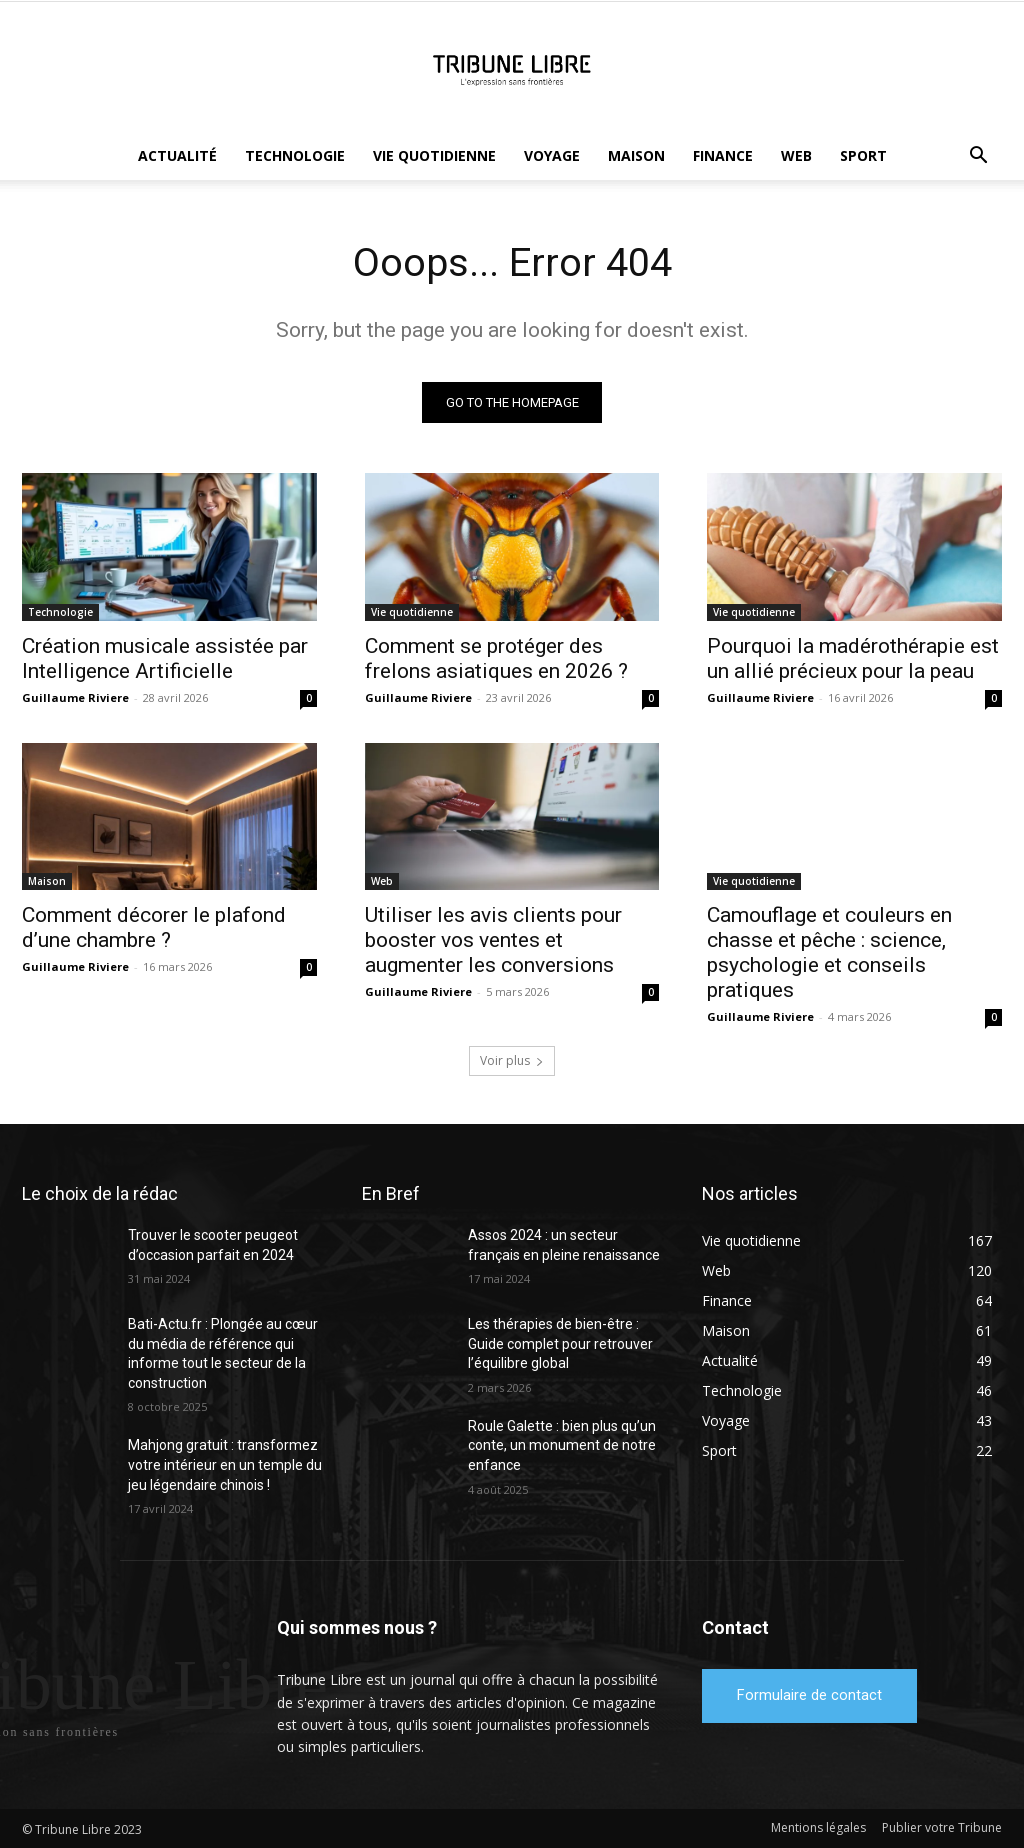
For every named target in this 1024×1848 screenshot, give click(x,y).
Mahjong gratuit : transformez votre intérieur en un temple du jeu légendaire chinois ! (225, 1465)
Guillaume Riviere (75, 697)
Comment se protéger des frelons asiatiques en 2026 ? (496, 658)
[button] (978, 157)
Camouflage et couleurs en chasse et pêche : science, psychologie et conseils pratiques (829, 953)
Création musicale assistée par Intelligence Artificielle (165, 658)
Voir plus (512, 1061)
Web (796, 155)
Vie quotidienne (434, 155)
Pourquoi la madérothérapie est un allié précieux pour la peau (853, 658)
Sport (863, 155)
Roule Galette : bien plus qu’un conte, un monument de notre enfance (562, 1446)
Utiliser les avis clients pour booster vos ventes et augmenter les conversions (493, 941)
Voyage (552, 155)
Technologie (295, 155)
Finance (723, 155)
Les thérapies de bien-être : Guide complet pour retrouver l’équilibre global (560, 1344)
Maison (636, 155)
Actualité (177, 155)
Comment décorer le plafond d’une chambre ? (154, 928)
